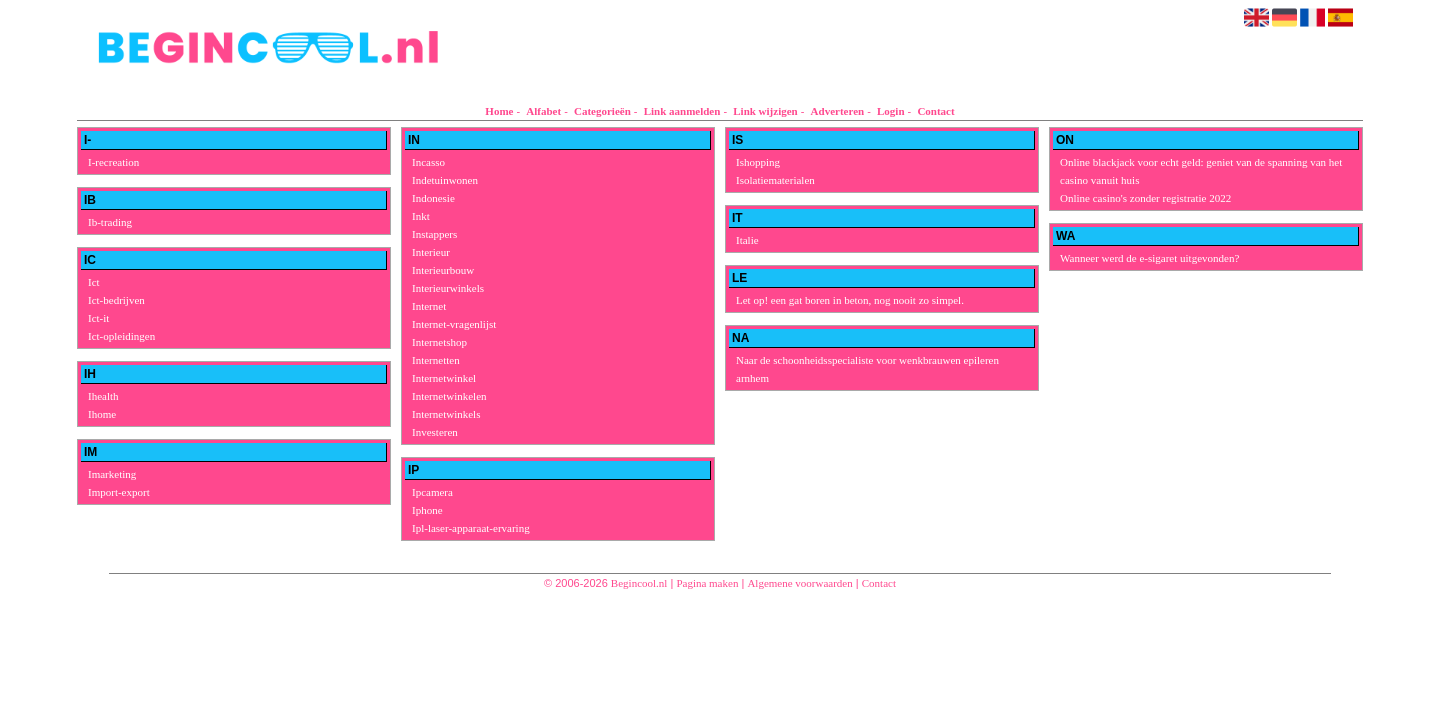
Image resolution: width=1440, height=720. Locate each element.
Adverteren (838, 111)
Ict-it (98, 318)
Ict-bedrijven (116, 300)
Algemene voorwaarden (799, 583)
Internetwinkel (444, 378)
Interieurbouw (443, 270)
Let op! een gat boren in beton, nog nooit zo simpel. (850, 300)
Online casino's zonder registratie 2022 (1145, 198)
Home (499, 111)
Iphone (427, 510)
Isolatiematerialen (775, 180)
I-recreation (113, 162)
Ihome (102, 414)
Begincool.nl (639, 583)
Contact (935, 111)
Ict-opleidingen (121, 336)
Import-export (119, 492)
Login (891, 111)
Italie (747, 240)
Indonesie (433, 198)
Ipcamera (432, 492)
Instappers (434, 234)
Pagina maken (707, 583)
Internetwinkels (446, 414)
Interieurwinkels (448, 288)
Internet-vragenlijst (454, 324)
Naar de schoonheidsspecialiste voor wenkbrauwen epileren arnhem (867, 369)
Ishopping (758, 162)
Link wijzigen (765, 111)
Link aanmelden (682, 111)
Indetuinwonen (445, 180)
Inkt (421, 216)
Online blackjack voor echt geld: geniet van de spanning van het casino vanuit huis (1201, 171)
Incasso (428, 162)
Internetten (436, 360)
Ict (94, 282)
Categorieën (602, 111)
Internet (429, 306)
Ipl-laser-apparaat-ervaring (471, 528)
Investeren (435, 432)
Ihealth (103, 396)
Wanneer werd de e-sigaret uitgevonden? (1149, 258)
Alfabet (543, 111)
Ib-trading (110, 222)
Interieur (431, 252)
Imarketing (112, 474)
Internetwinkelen (449, 396)
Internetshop (439, 342)
